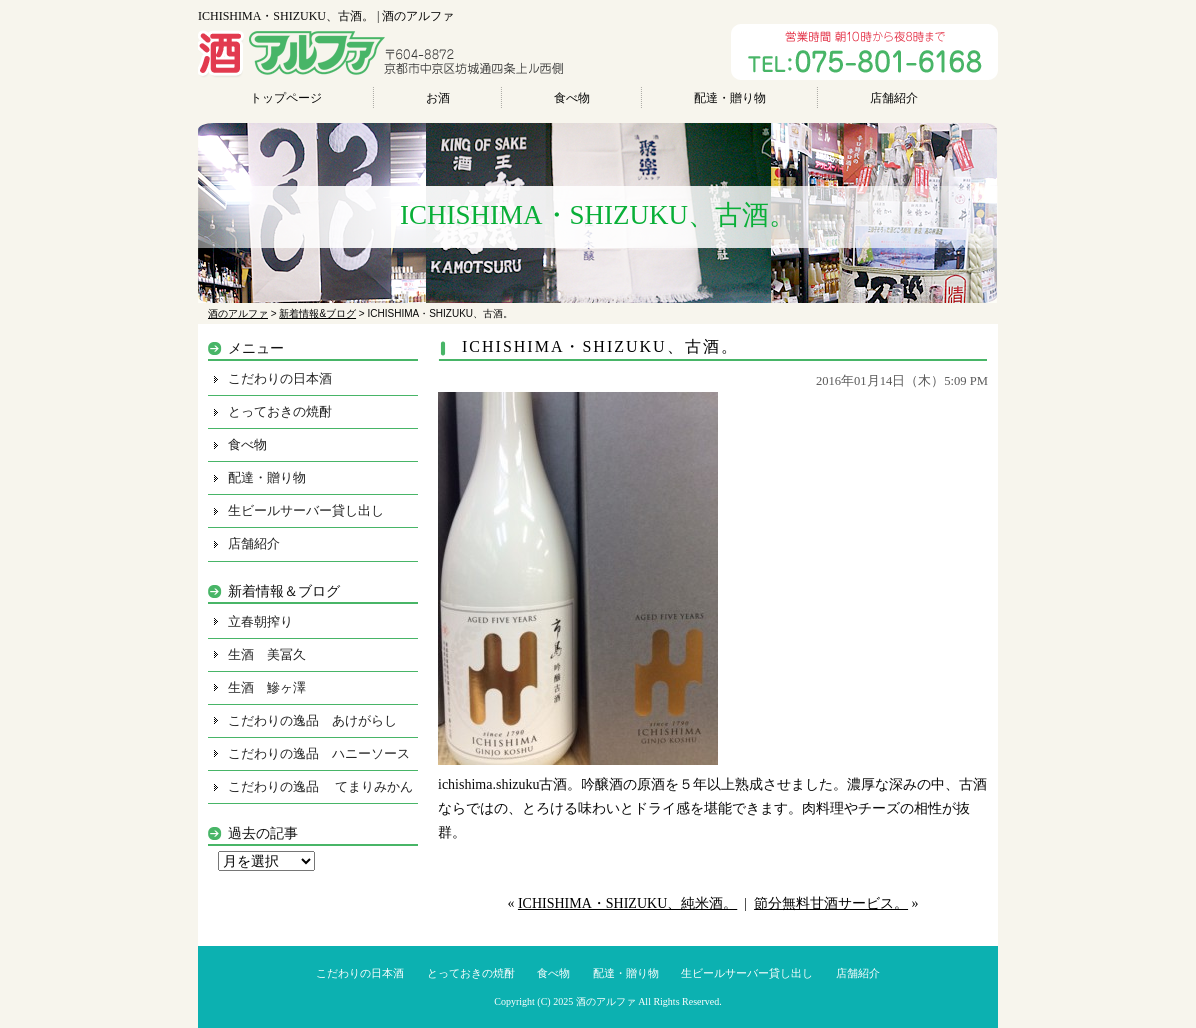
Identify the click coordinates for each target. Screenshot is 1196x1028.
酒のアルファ (606, 1001)
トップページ (286, 98)
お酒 (438, 98)
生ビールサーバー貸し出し (306, 510)
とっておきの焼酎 (280, 411)
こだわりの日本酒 (280, 378)
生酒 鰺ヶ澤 (267, 687)
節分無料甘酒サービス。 (831, 903)
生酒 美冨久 (267, 654)
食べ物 (572, 98)
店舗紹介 (894, 98)
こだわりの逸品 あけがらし (312, 720)
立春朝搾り (260, 621)
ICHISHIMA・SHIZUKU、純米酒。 (627, 903)
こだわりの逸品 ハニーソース (319, 753)
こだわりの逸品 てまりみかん (320, 786)
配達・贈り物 (730, 98)
